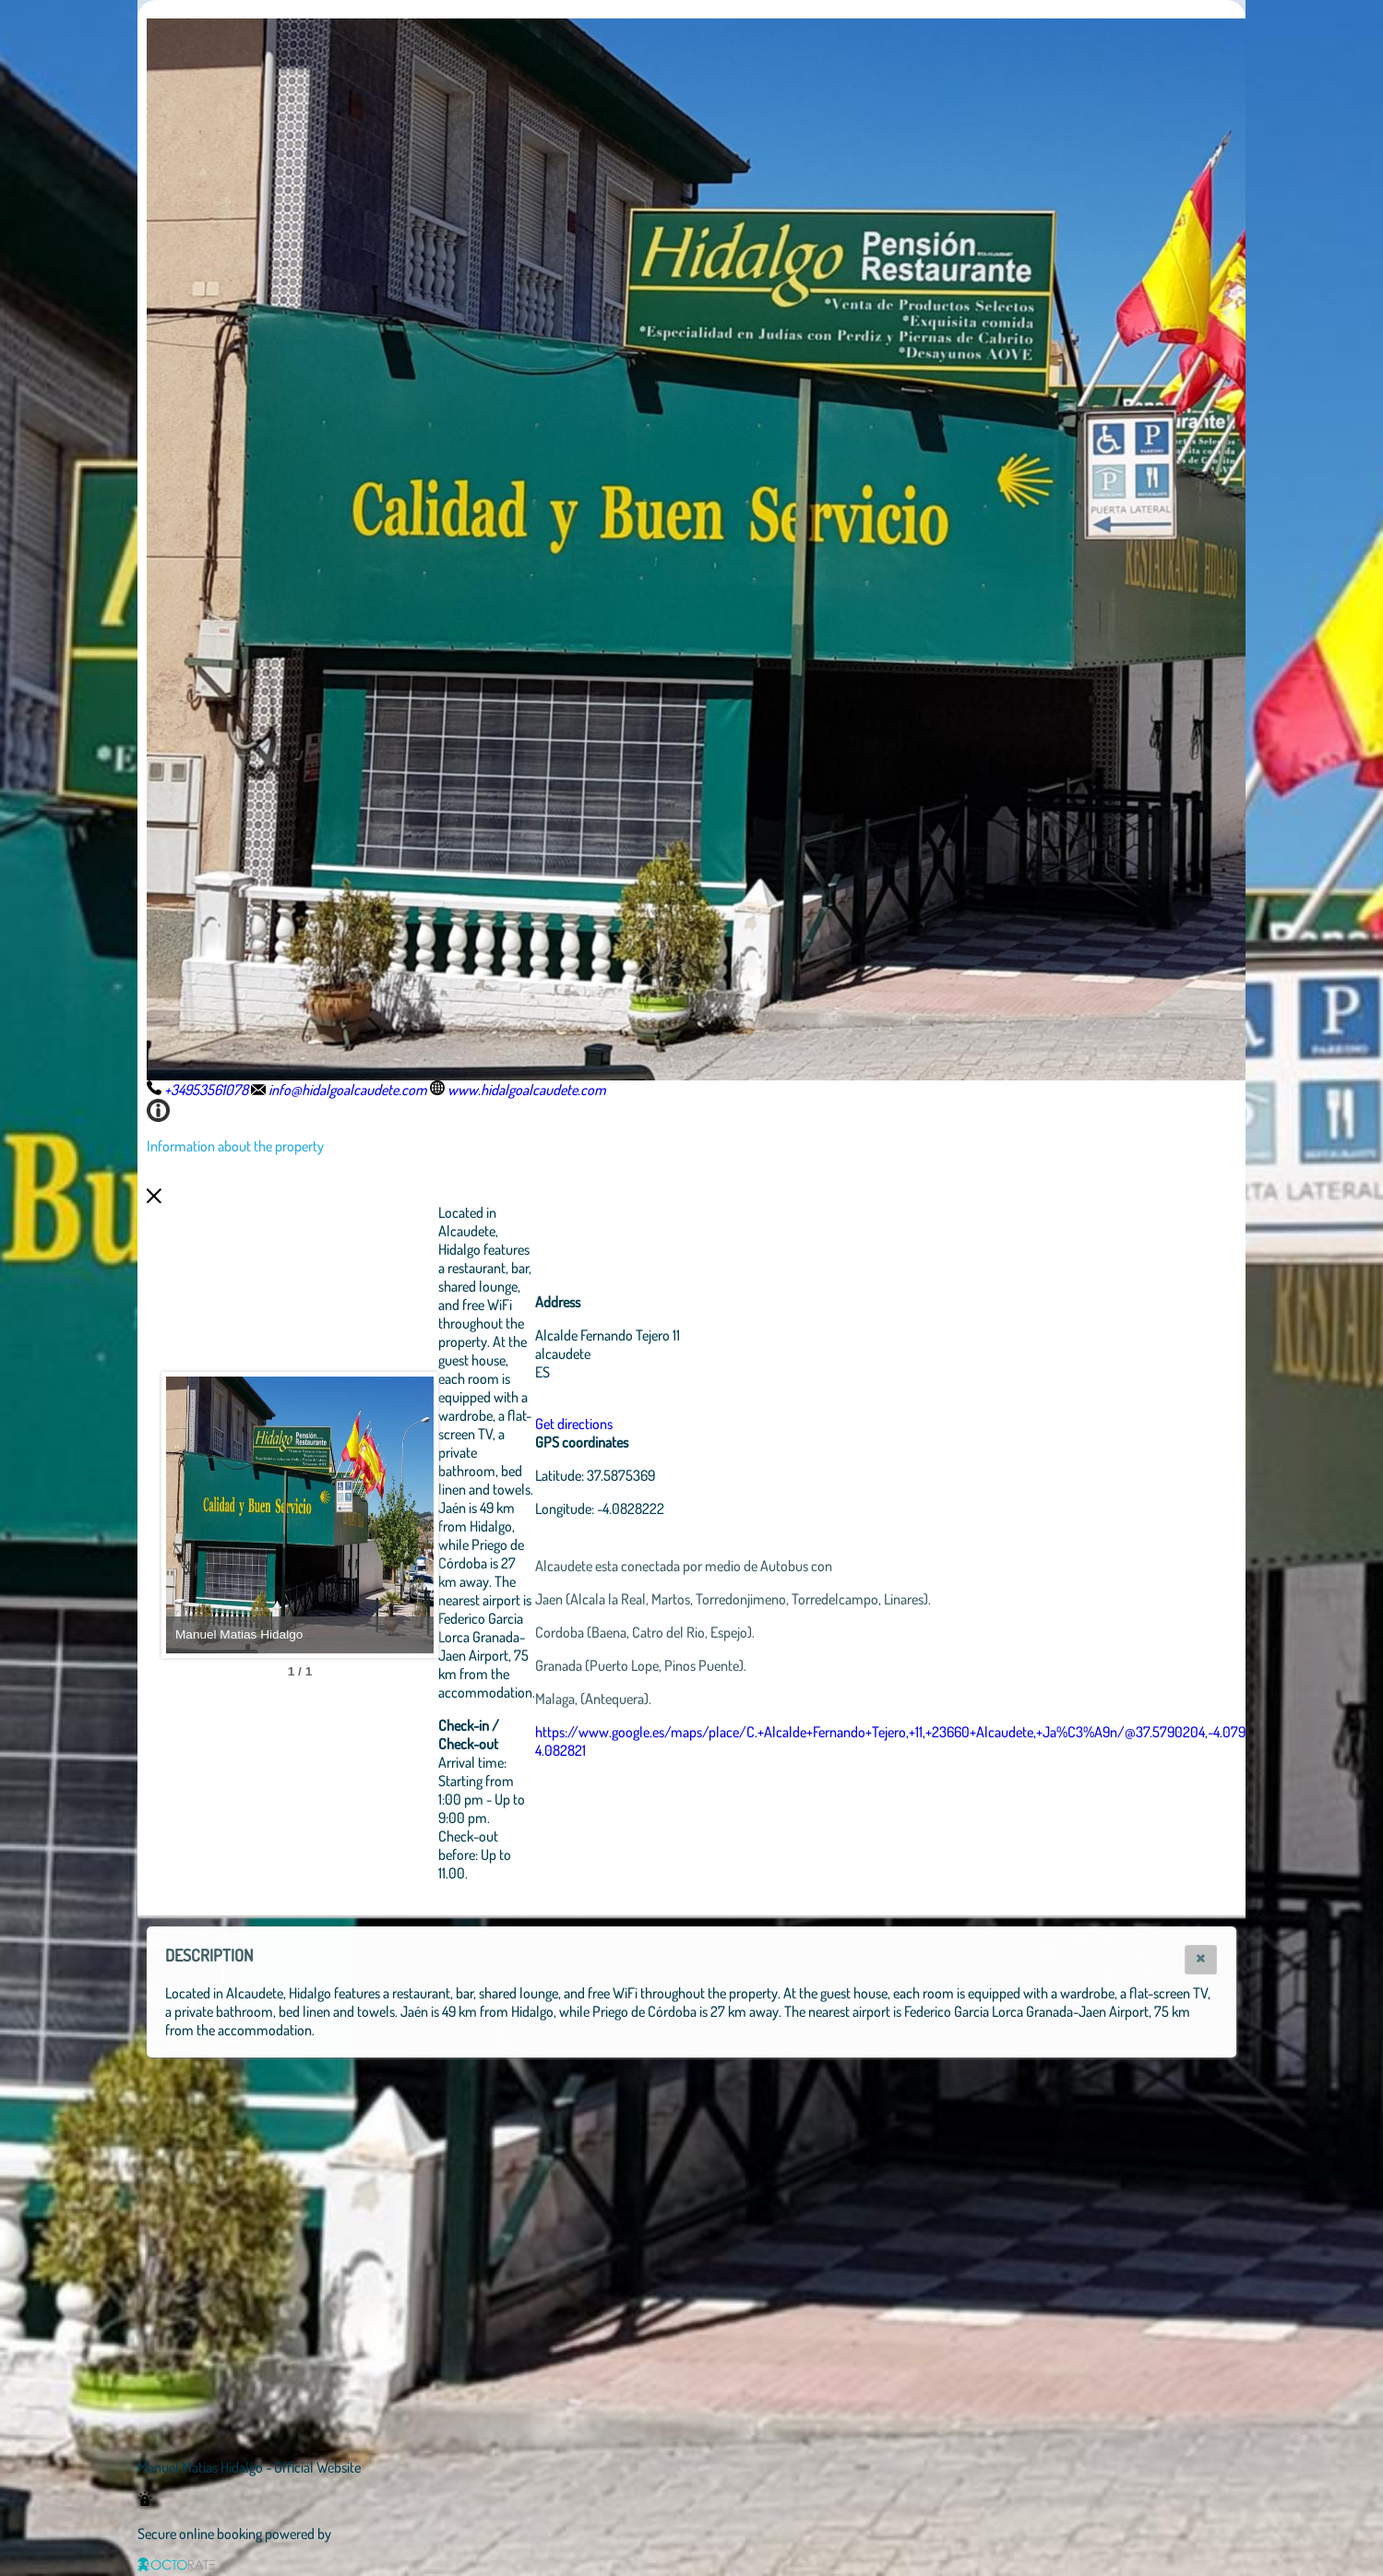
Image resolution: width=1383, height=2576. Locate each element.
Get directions (675, 1423)
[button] (1201, 1959)
